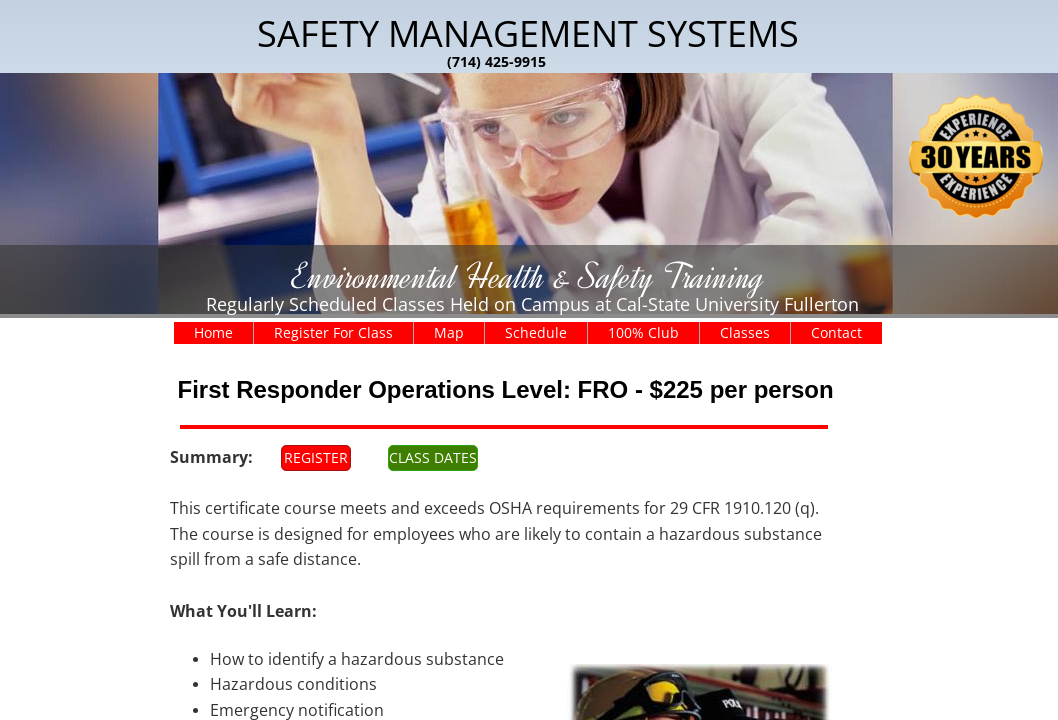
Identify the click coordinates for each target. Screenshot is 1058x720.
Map (449, 332)
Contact (836, 332)
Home (213, 332)
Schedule (536, 332)
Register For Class (333, 332)
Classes (745, 332)
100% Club (643, 332)
